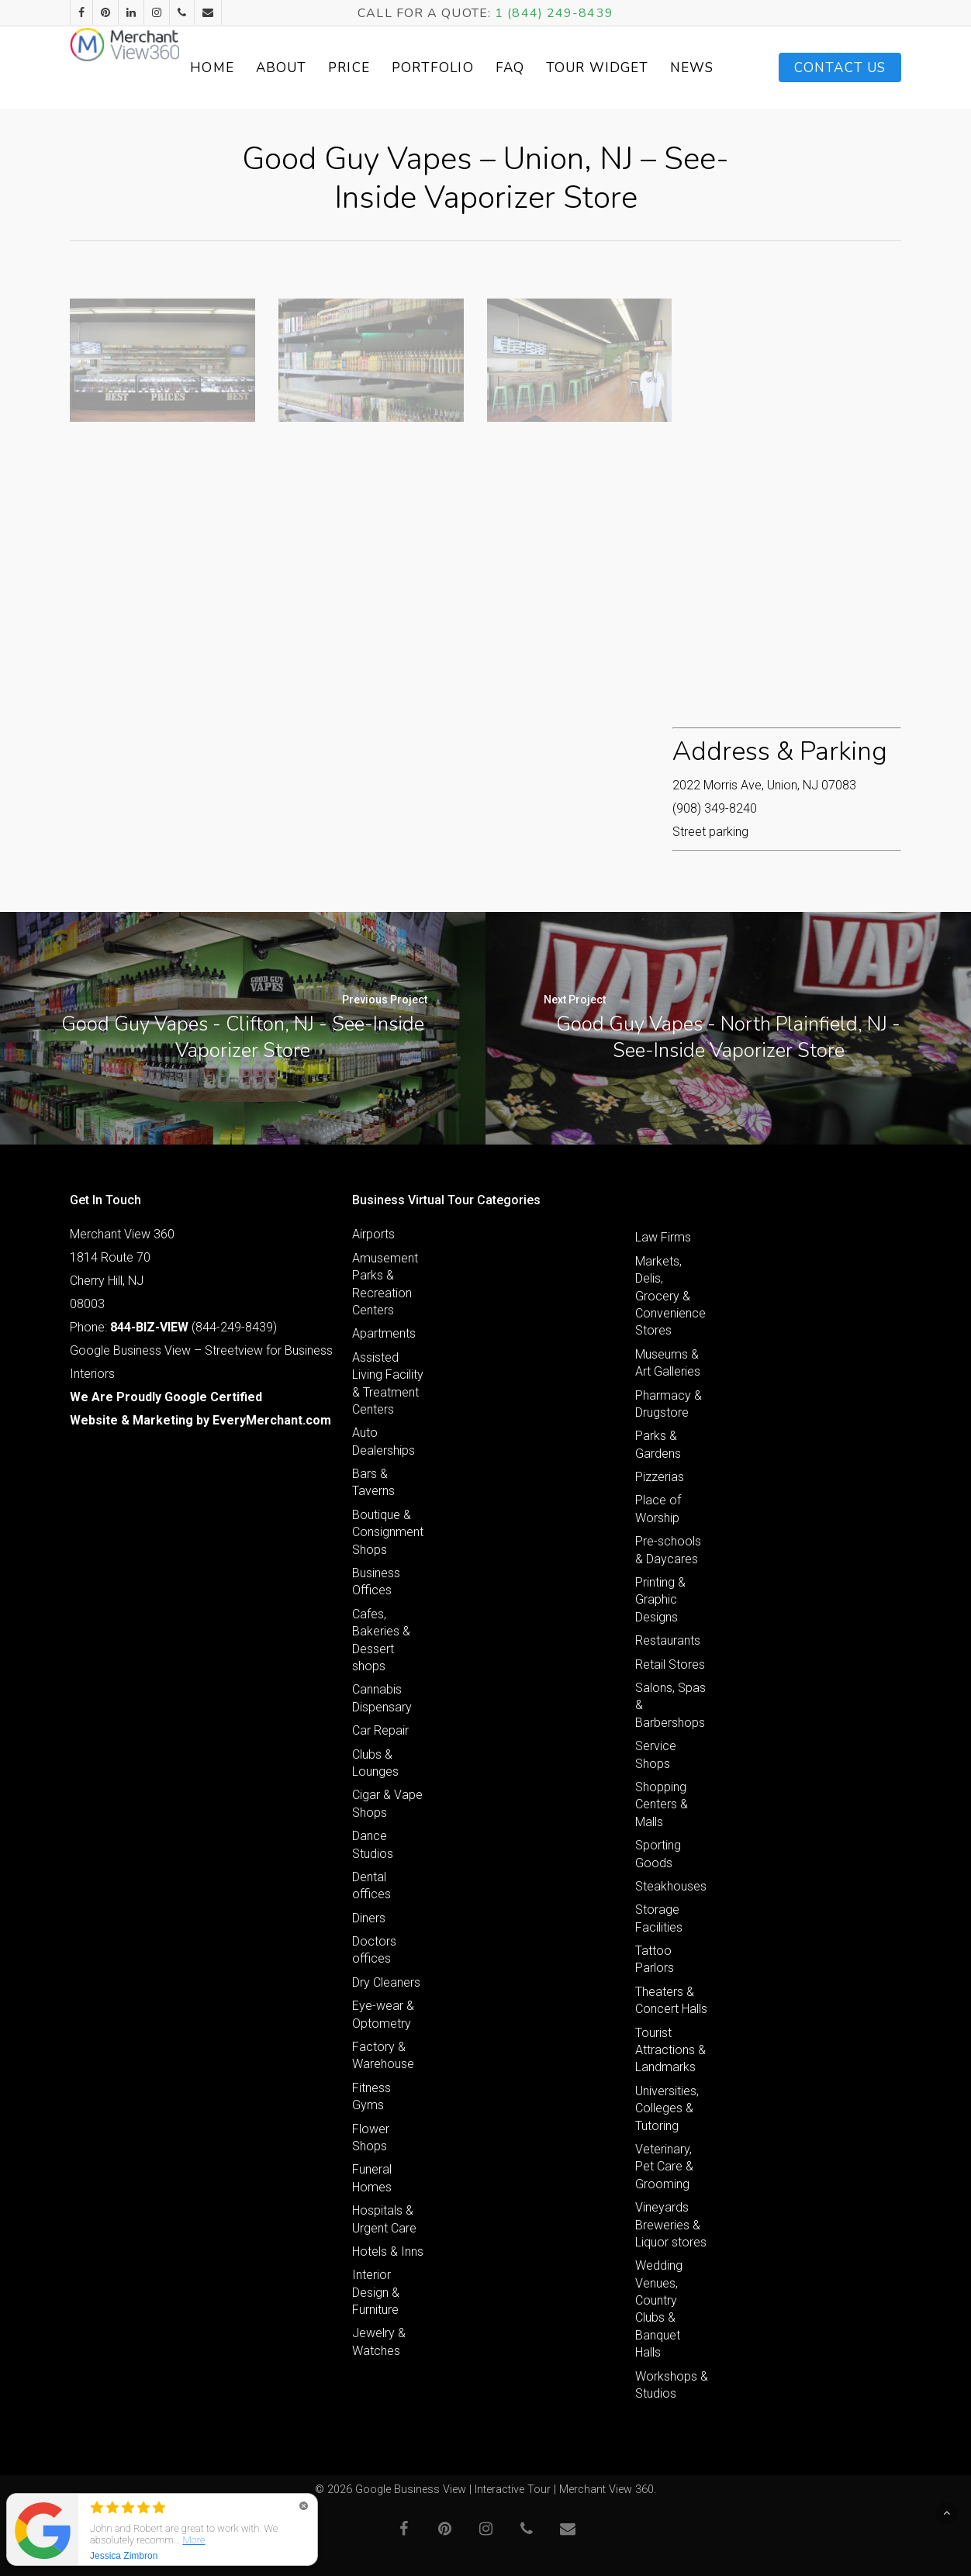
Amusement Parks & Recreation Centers (385, 1284)
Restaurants (667, 1640)
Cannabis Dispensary (382, 1698)
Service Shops (655, 1754)
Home (278, 67)
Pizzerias (659, 1476)
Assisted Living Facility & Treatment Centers (387, 1383)
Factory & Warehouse (383, 2055)
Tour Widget (642, 67)
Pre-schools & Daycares (668, 1550)
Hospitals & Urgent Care (384, 2219)
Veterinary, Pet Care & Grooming (664, 2166)
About (347, 67)
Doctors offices (374, 1950)
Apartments (384, 1333)
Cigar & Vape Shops (387, 1803)
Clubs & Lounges (375, 1763)
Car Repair (380, 1730)
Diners (368, 1918)
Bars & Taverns (373, 1482)
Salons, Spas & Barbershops (670, 1705)
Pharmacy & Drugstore (668, 1404)
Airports (373, 1234)
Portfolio (499, 67)
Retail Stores (670, 1664)
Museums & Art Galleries (667, 1363)
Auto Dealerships (383, 1441)
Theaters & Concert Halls (671, 2000)
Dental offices (371, 1885)
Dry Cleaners (386, 1982)
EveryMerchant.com (272, 1420)
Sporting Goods (658, 1854)
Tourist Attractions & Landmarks (670, 2050)
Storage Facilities (658, 1918)
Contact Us (840, 67)
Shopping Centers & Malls (661, 1804)
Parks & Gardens (658, 1444)
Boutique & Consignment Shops (387, 1532)
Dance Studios (372, 1844)
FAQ (576, 67)
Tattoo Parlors (654, 1959)
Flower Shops (370, 2137)
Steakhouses (671, 1886)
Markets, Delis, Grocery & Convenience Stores (670, 1296)
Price (416, 67)
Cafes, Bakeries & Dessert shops (381, 1640)
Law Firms (663, 1237)
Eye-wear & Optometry (383, 2014)
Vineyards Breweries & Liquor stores (671, 2225)
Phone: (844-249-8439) (173, 1327)
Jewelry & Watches (379, 2341)
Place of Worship (658, 1509)
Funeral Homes (372, 2178)
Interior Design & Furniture (375, 2292)
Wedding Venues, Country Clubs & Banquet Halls (658, 2309)
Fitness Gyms (371, 2096)
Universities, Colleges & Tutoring (667, 2108)
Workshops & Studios (671, 2385)
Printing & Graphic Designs (660, 1600)
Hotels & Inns (387, 2251)
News (715, 67)
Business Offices (376, 1581)
